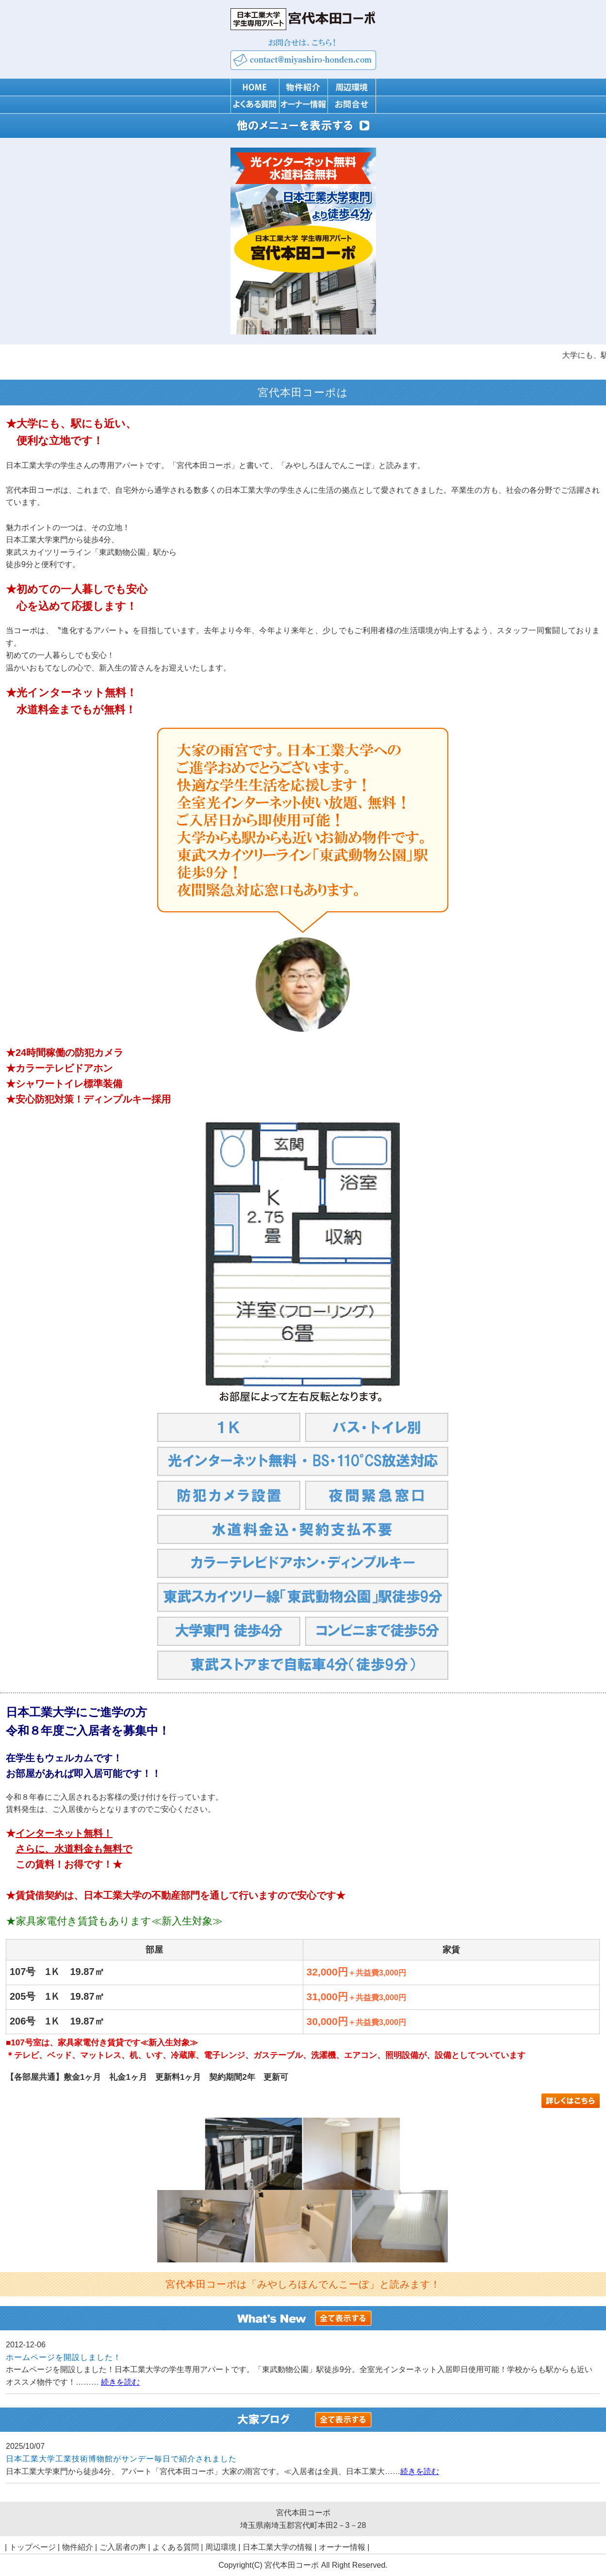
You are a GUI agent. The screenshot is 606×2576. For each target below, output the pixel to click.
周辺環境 (220, 2547)
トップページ (32, 2547)
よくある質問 (175, 2547)
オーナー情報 (342, 2547)
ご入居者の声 (122, 2547)
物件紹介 (77, 2547)
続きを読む (120, 2382)
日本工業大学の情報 (277, 2547)
